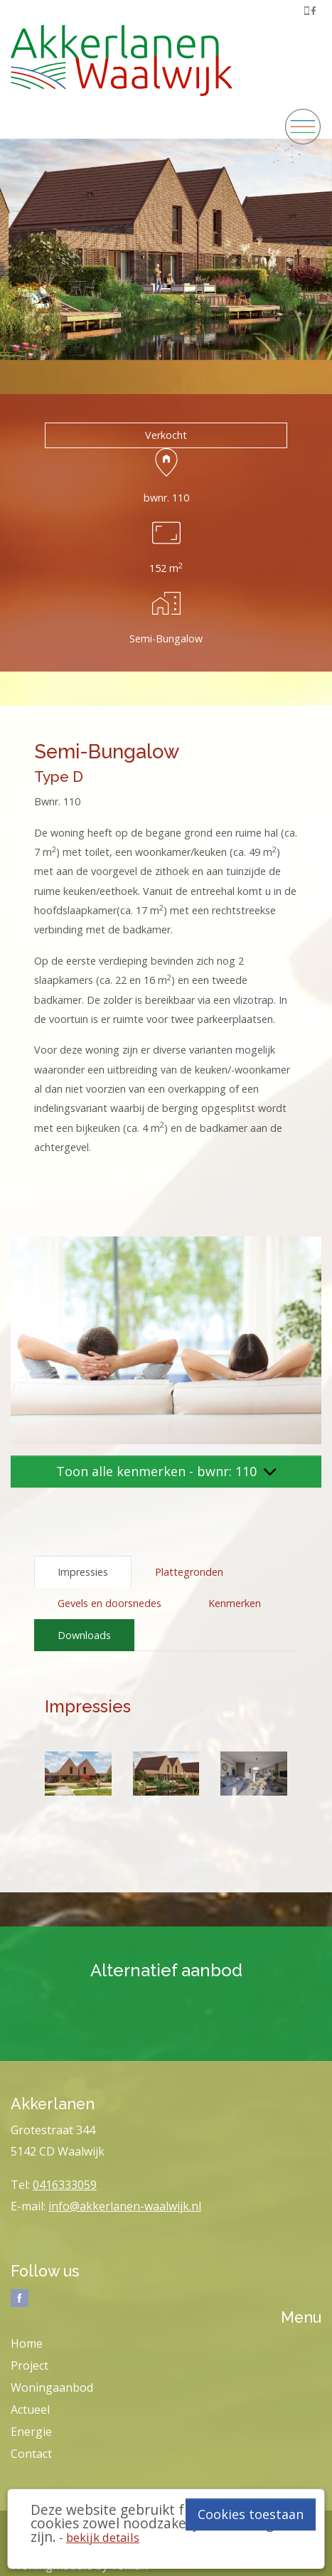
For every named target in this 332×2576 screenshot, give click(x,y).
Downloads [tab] (84, 1635)
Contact (31, 2453)
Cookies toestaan (251, 2514)
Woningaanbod (52, 2387)
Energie (31, 2431)
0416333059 (65, 2185)
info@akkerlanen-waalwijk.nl (124, 2206)
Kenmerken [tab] (234, 1603)
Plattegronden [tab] (189, 1572)
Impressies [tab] (83, 1572)
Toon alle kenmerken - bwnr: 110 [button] (166, 1471)
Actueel (30, 2409)
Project (29, 2365)
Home (27, 2343)
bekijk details (102, 2537)
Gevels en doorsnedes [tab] (109, 1603)
